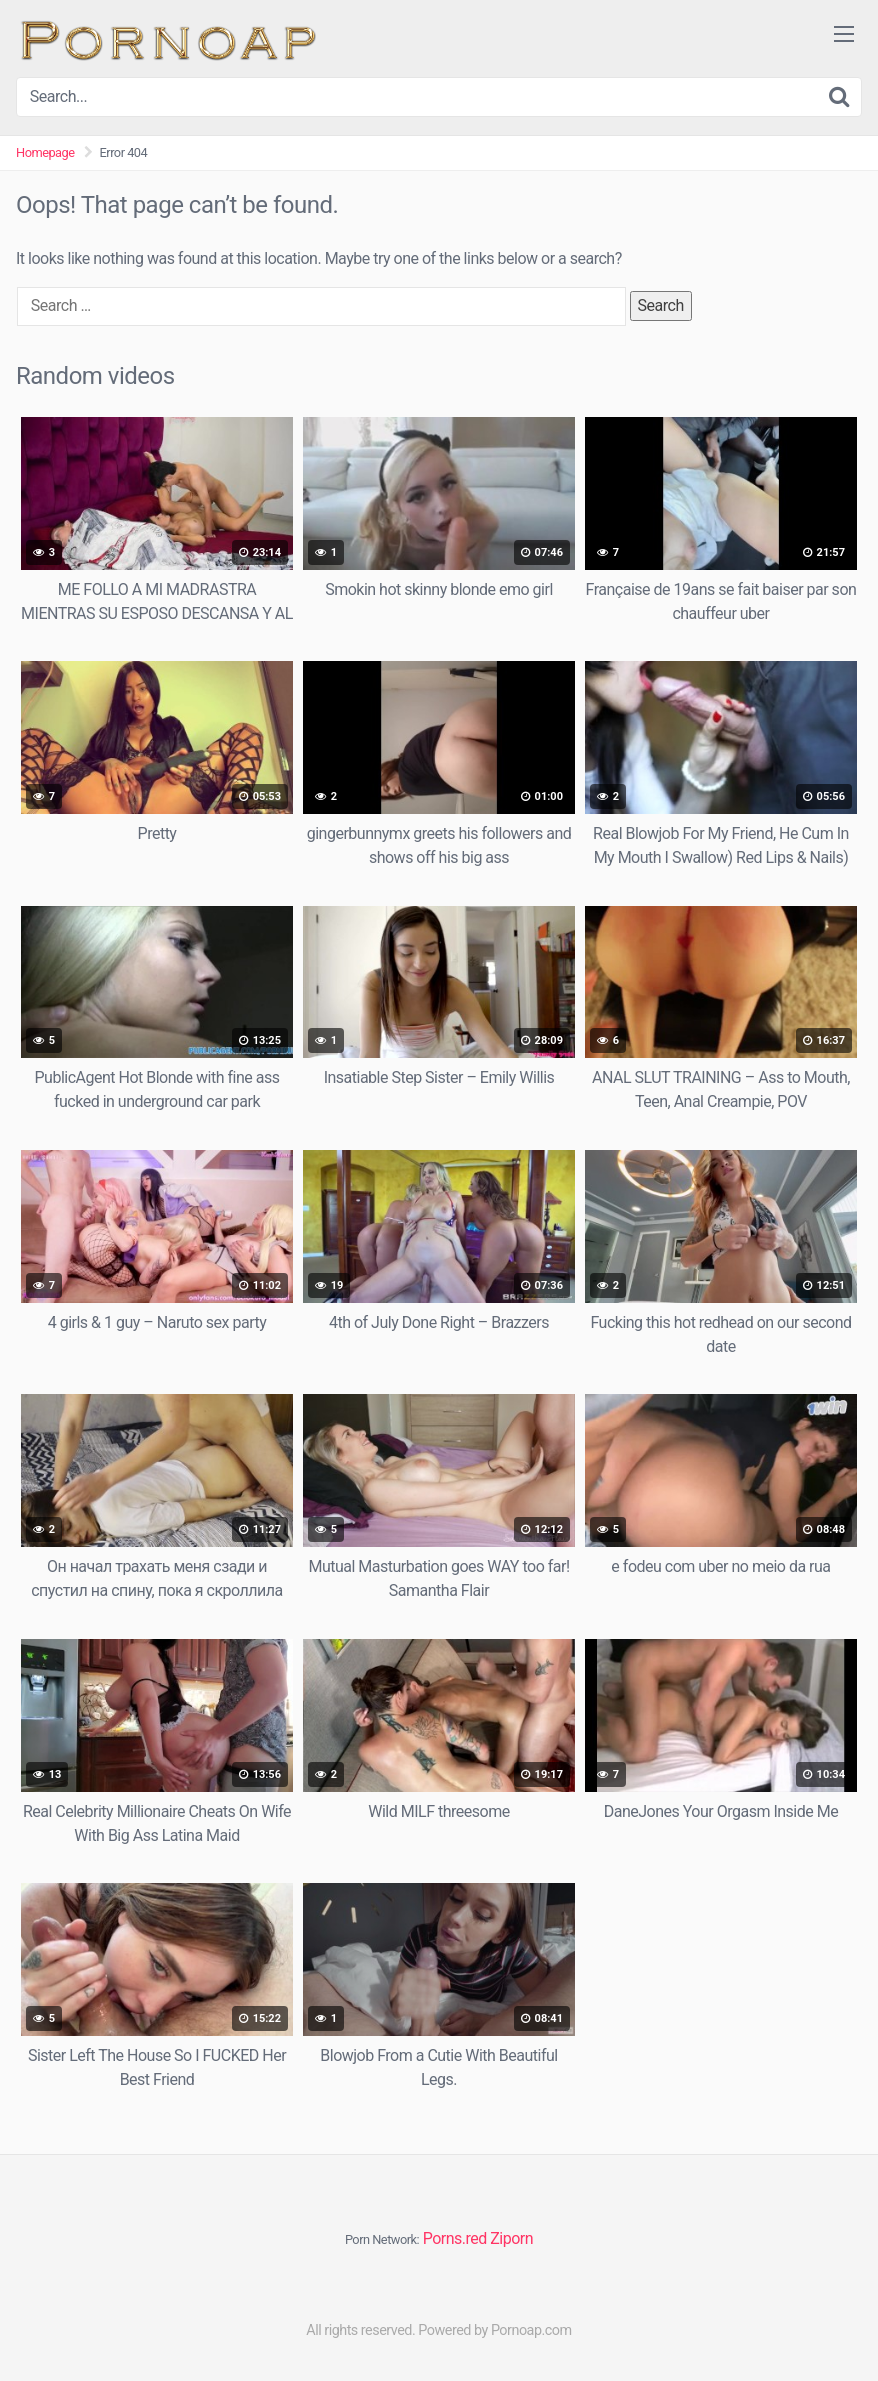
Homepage (45, 152)
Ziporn (511, 2238)
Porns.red (455, 2238)
